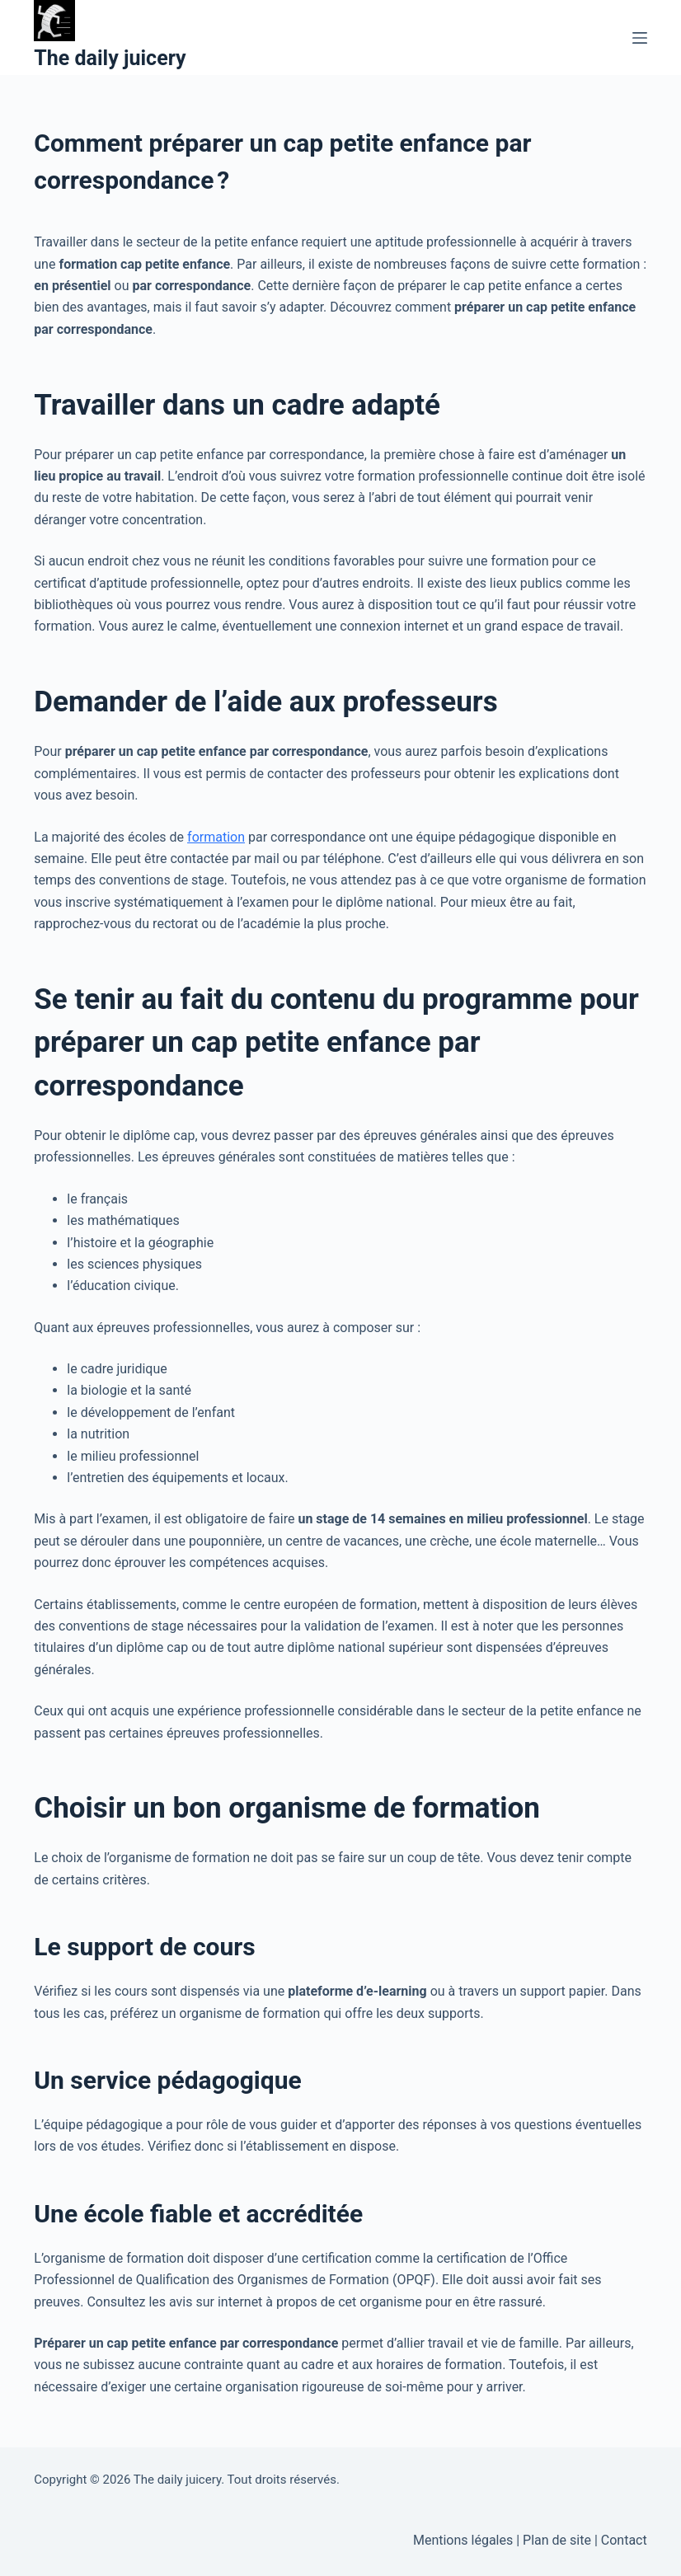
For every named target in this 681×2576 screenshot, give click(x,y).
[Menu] (639, 37)
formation (216, 837)
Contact (624, 2540)
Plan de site (557, 2540)
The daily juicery (110, 58)
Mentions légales (463, 2540)
